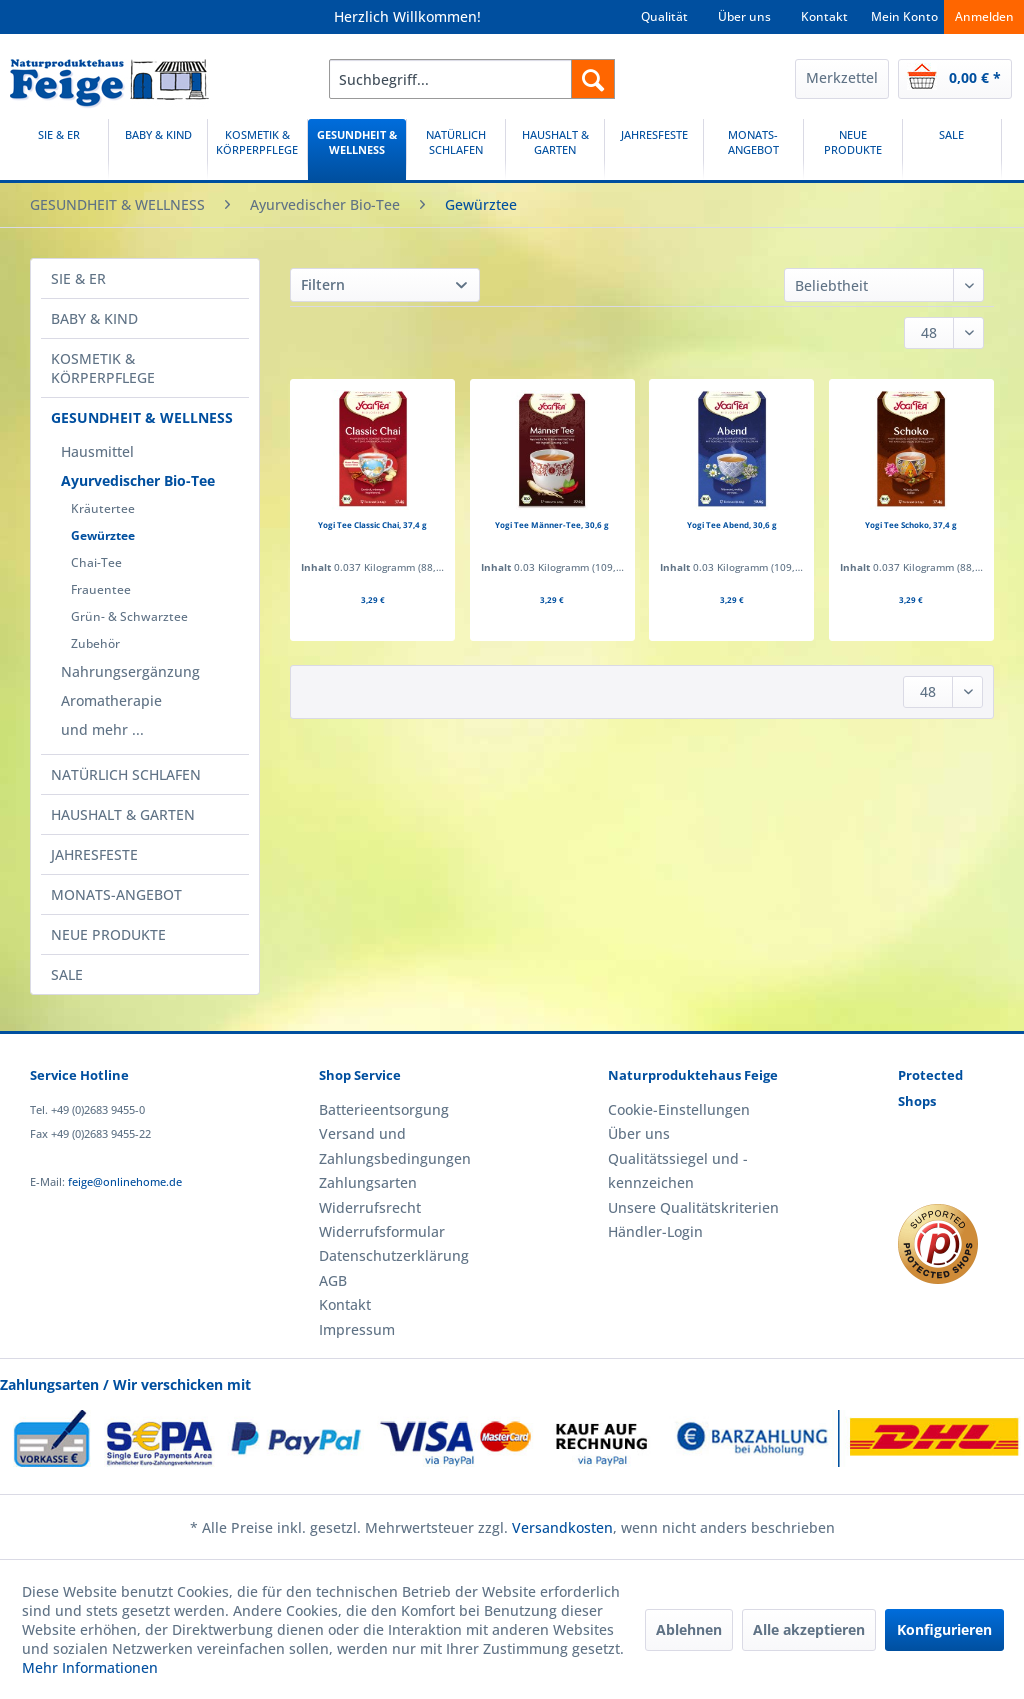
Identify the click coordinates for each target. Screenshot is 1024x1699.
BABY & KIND (94, 318)
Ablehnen (689, 1629)
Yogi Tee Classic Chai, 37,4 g (372, 524)
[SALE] (952, 149)
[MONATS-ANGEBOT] (753, 149)
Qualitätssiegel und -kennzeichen (678, 1170)
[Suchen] (593, 79)
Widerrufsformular (382, 1231)
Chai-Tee (96, 562)
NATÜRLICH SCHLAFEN (126, 774)
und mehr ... (102, 729)
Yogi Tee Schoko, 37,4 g (911, 524)
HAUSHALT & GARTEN (123, 814)
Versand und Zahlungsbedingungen (395, 1145)
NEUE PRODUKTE (108, 934)
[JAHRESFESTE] (654, 149)
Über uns (744, 16)
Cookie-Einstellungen (679, 1109)
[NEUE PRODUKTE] (853, 149)
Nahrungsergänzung (130, 671)
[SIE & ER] (59, 149)
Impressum (357, 1329)
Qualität (664, 16)
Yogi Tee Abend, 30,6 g (732, 524)
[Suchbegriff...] (472, 79)
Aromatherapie (111, 700)
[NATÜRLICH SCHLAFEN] (456, 149)
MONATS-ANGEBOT (116, 894)
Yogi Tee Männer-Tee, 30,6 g (552, 524)
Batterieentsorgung (384, 1109)
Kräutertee (103, 508)
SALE (67, 974)
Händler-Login (655, 1231)
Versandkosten (562, 1527)
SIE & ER (78, 278)
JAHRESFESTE (94, 854)
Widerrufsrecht (370, 1207)
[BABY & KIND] (158, 149)
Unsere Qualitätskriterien (693, 1207)
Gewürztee (103, 535)
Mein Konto (904, 16)
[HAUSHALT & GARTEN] (555, 149)
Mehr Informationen (90, 1667)
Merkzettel (842, 77)
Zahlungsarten (368, 1182)
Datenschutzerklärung (394, 1255)
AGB (333, 1280)
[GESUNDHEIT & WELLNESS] (357, 149)
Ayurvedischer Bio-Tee (138, 480)
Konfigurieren (944, 1629)
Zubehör (95, 643)
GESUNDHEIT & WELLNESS (142, 417)
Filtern (323, 284)
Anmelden (984, 16)
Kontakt (824, 16)
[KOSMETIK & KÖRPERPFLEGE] (257, 149)
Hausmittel (97, 451)
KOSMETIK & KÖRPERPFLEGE (103, 368)
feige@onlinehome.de (125, 1181)
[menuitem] (472, 79)
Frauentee (101, 589)
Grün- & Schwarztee (129, 616)
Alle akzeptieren (809, 1629)
